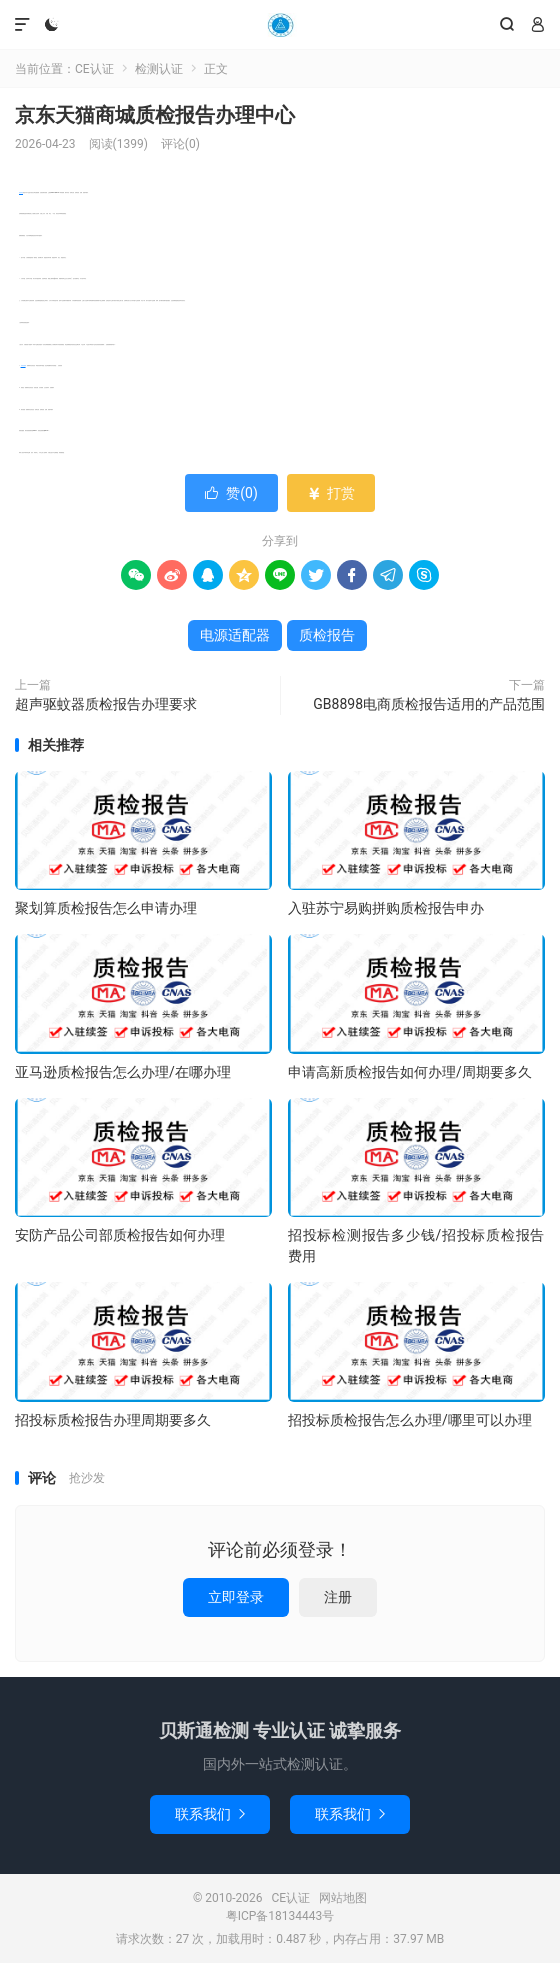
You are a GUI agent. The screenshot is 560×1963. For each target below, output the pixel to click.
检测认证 (159, 69)
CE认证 (280, 25)
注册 (338, 1597)
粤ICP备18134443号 (280, 1916)
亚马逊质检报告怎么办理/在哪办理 (123, 1072)
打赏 (330, 493)
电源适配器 (23, 365)
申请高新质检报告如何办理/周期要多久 (410, 1072)
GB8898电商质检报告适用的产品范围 (429, 704)
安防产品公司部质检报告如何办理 (120, 1235)
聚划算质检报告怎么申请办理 (106, 908)
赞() (231, 493)
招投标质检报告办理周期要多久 (113, 1420)
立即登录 (236, 1597)
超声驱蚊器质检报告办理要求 (106, 704)
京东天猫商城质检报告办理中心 (155, 115)
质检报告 (21, 192)
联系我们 (210, 1814)
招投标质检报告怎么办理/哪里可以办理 (410, 1420)
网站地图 (343, 1898)
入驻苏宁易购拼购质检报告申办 (386, 908)
